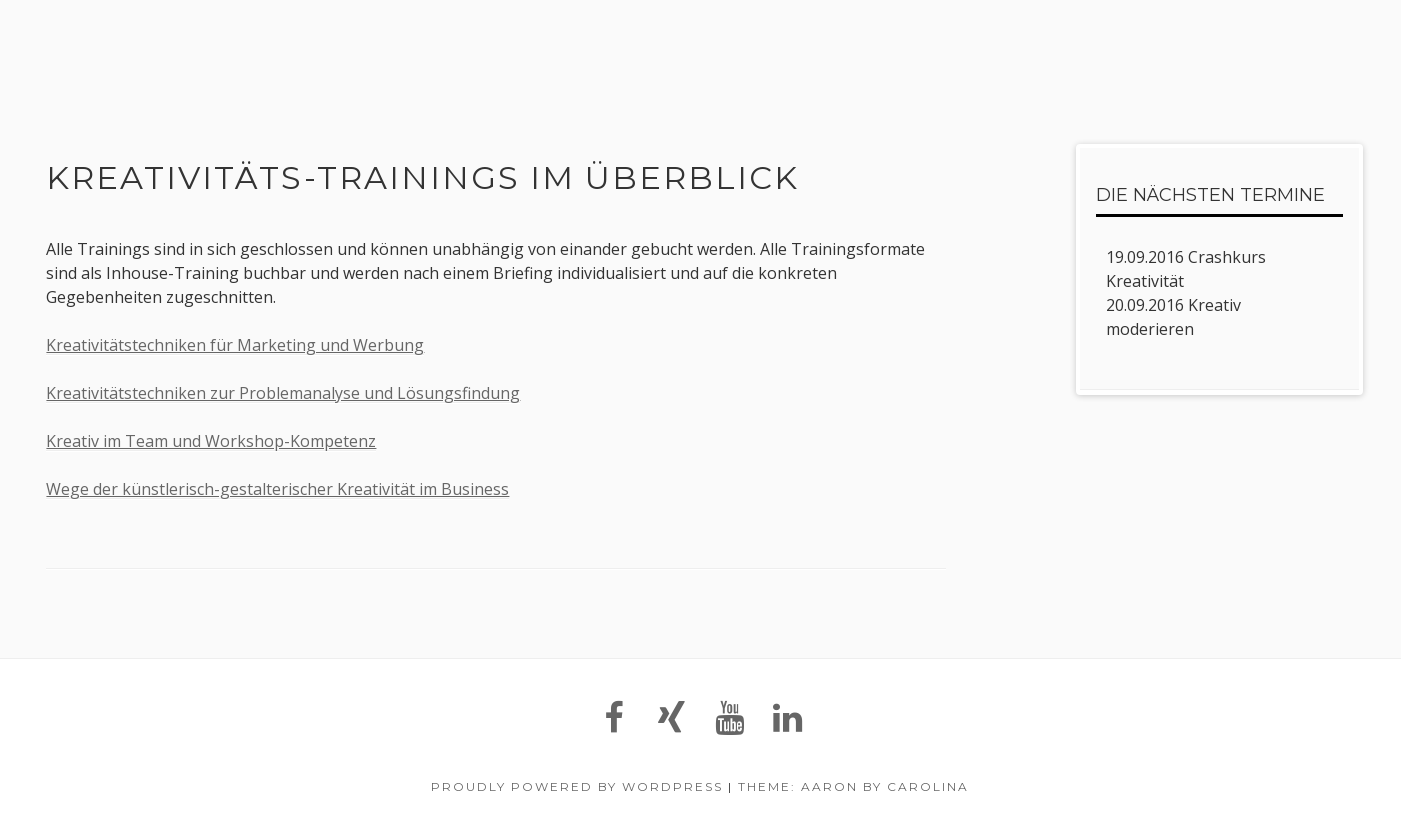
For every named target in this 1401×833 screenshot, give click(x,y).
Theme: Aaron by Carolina (853, 786)
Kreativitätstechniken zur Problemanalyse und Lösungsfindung (283, 393)
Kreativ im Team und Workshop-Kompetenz (211, 441)
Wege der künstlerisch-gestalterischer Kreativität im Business (277, 489)
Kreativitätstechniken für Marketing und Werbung (235, 345)
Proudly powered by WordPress (577, 786)
